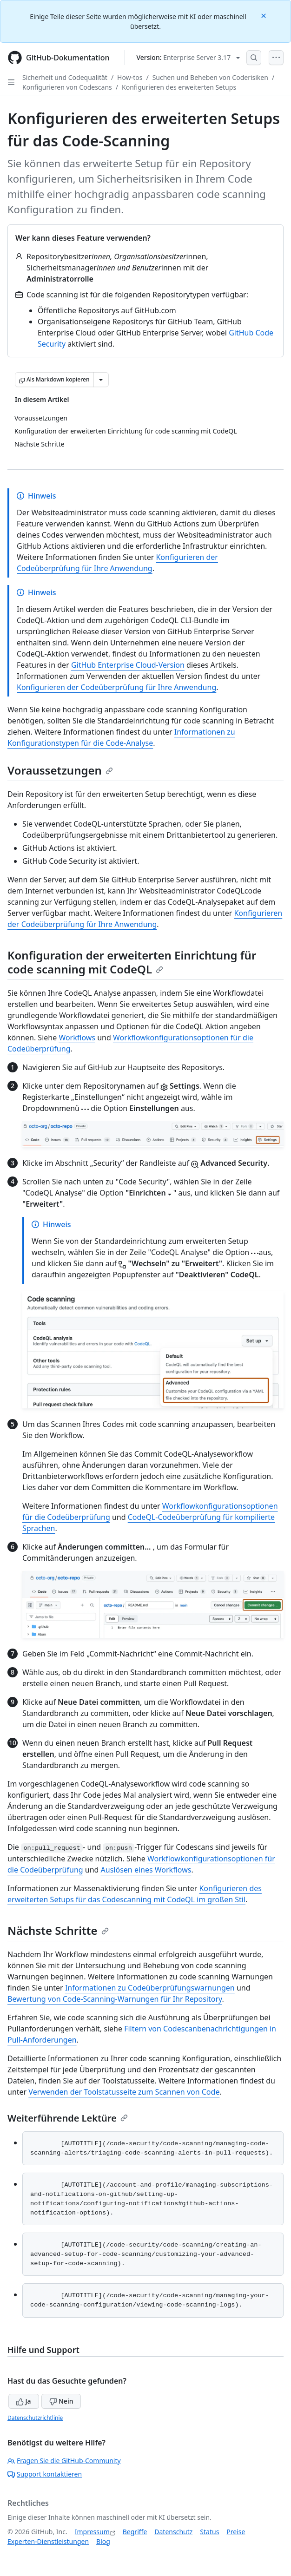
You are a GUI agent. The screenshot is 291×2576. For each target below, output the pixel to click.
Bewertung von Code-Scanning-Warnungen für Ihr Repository (114, 1999)
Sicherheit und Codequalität (64, 77)
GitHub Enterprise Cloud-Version (128, 665)
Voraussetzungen (60, 770)
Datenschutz (173, 2531)
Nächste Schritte (58, 1930)
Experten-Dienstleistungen (48, 2541)
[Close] (264, 15)
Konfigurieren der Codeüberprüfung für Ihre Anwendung (116, 687)
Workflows (77, 1037)
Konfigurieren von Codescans (67, 87)
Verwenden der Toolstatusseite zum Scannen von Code (123, 2092)
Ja (23, 2401)
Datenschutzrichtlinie (35, 2418)
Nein (61, 2401)
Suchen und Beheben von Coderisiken (210, 77)
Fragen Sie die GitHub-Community (64, 2460)
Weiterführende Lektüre (67, 2118)
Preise (235, 2531)
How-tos (129, 77)
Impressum (92, 2531)
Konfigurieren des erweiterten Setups (179, 87)
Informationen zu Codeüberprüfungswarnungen (150, 1988)
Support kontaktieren (44, 2474)
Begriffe (135, 2531)
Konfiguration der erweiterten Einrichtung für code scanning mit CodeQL (131, 962)
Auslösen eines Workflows (146, 1870)
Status (209, 2531)
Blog (103, 2541)
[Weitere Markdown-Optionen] (101, 379)
